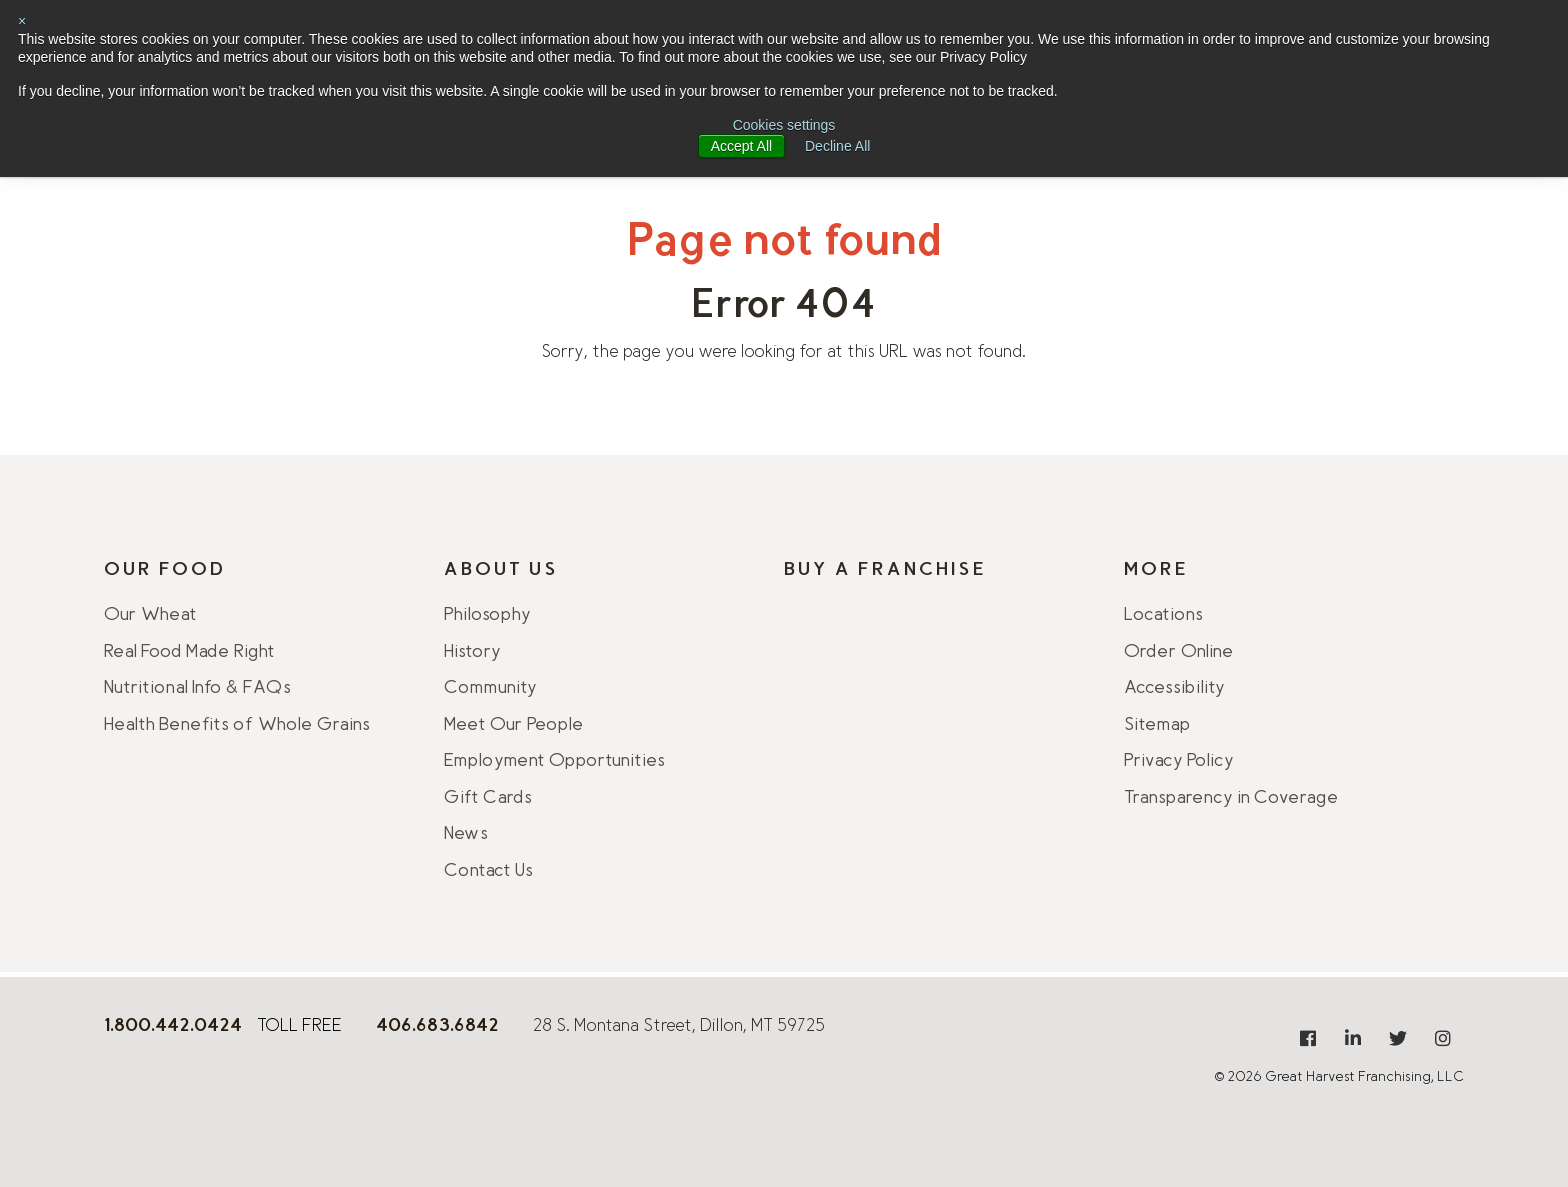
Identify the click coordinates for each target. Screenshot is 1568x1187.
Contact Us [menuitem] (488, 872)
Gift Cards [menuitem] (488, 799)
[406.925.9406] (437, 1027)
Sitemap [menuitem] (1157, 726)
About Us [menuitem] (501, 570)
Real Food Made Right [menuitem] (189, 653)
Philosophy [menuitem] (487, 616)
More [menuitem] (1156, 570)
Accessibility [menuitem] (1174, 689)
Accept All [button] (741, 146)
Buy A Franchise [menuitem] (885, 570)
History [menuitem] (472, 653)
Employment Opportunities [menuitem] (554, 762)
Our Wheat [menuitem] (150, 616)
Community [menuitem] (490, 689)
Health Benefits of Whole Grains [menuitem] (237, 726)
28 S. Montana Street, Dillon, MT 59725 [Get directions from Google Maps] (679, 1027)
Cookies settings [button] (784, 125)
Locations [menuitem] (1163, 616)
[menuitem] (1308, 1038)
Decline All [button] (837, 146)
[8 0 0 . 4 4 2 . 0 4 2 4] (173, 1027)
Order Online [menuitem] (1179, 653)
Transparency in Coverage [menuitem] (1231, 799)
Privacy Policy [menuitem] (1179, 762)
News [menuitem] (466, 835)
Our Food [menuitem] (165, 570)
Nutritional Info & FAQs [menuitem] (197, 689)
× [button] (22, 21)
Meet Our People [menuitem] (514, 726)
